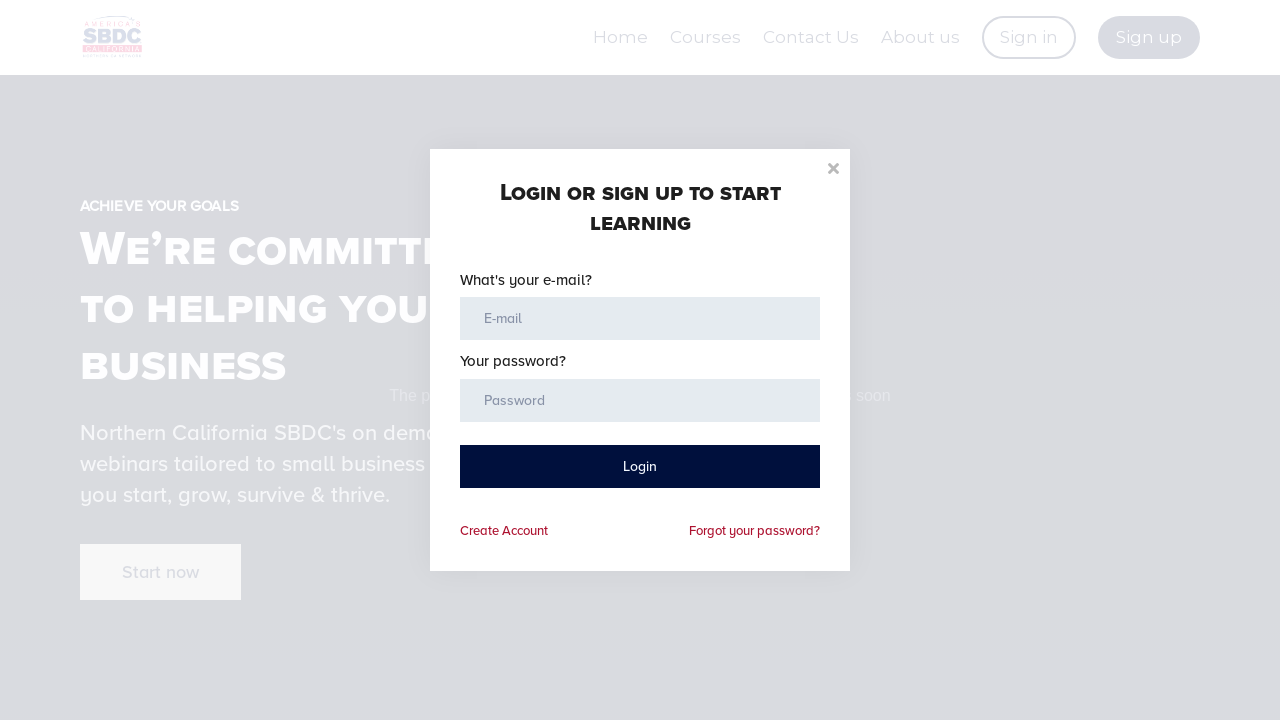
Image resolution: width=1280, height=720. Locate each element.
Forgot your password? (754, 531)
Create (504, 531)
